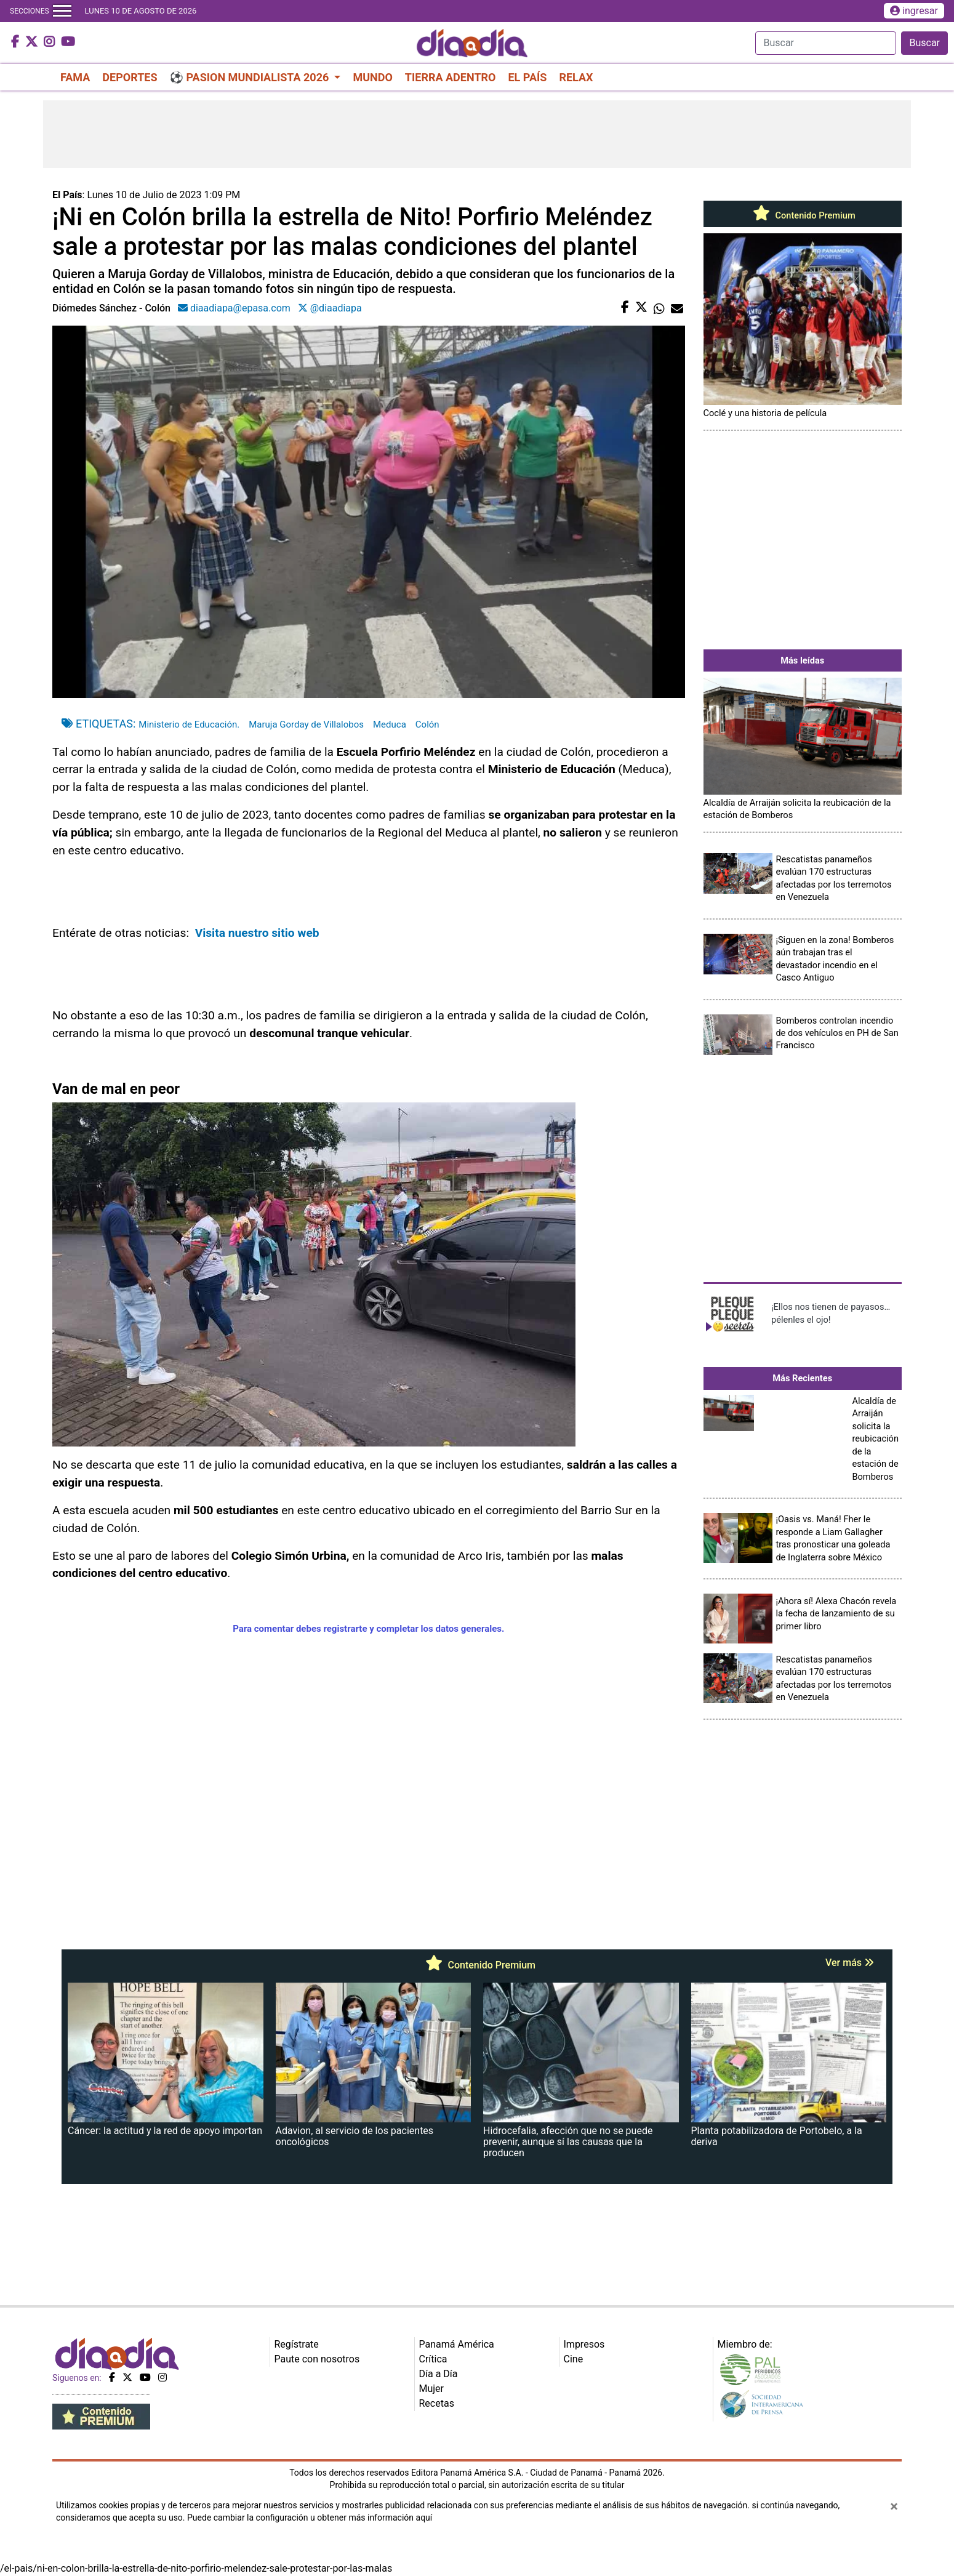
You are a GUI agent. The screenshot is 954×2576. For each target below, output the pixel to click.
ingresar (914, 11)
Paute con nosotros (317, 2359)
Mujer (431, 2388)
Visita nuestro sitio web (259, 933)
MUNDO (372, 77)
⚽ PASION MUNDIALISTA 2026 (251, 77)
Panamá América (456, 2344)
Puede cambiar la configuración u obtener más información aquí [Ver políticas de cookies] (309, 2517)
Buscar (924, 43)
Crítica (433, 2359)
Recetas (436, 2403)
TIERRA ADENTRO (450, 77)
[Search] (825, 43)
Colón (427, 724)
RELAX (576, 77)
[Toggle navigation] (62, 11)
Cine (573, 2359)
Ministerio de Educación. (188, 724)
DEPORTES (129, 77)
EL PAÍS (527, 77)
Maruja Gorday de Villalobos (306, 724)
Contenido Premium (803, 215)
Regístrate (297, 2344)
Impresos (584, 2344)
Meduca (389, 724)
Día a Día (438, 2374)
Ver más (849, 1962)
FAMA (75, 77)
